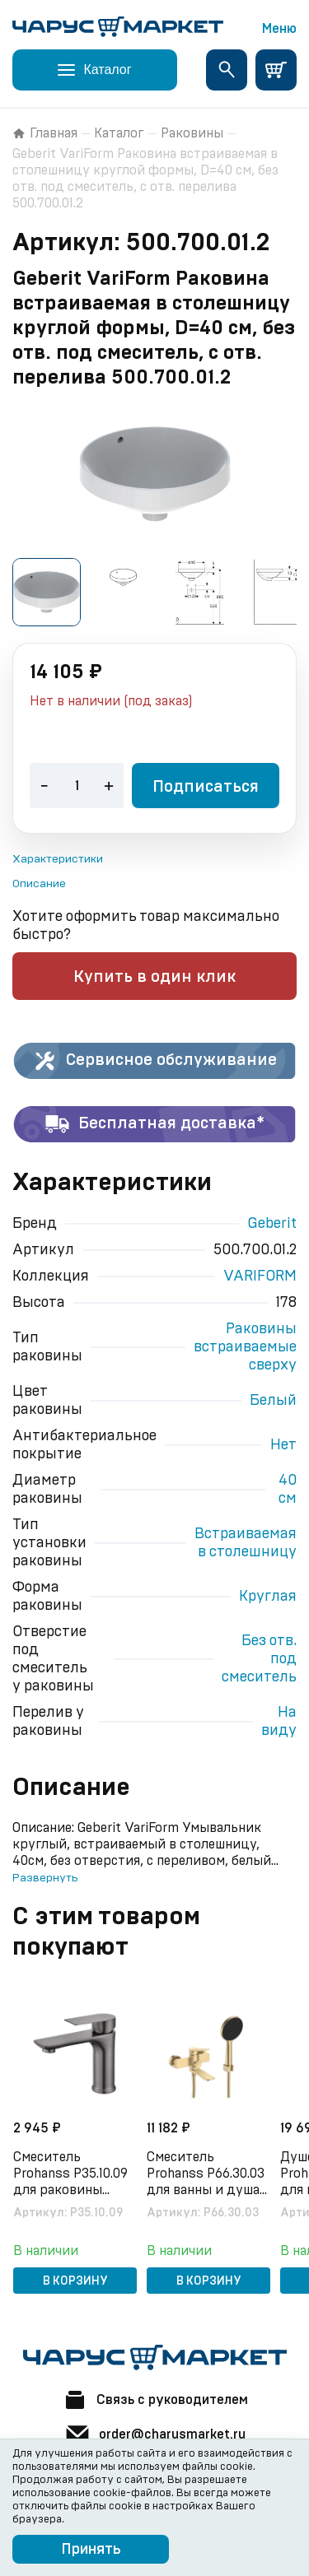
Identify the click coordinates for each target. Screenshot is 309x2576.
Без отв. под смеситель (259, 1659)
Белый (273, 1400)
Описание (39, 884)
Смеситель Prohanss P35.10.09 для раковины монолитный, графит (70, 2174)
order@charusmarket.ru (155, 2434)
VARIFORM (260, 1276)
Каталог (119, 133)
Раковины (192, 133)
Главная (44, 133)
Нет (283, 1445)
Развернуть (44, 1878)
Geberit (272, 1223)
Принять (91, 2549)
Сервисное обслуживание (154, 1061)
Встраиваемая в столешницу (245, 1543)
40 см (288, 1489)
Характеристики (57, 859)
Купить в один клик (154, 977)
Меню (279, 28)
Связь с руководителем (155, 2400)
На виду (279, 1721)
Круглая (268, 1596)
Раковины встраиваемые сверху (245, 1347)
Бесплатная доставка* (154, 1124)
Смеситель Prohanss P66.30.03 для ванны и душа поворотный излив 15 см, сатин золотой (206, 2174)
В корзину (75, 2281)
